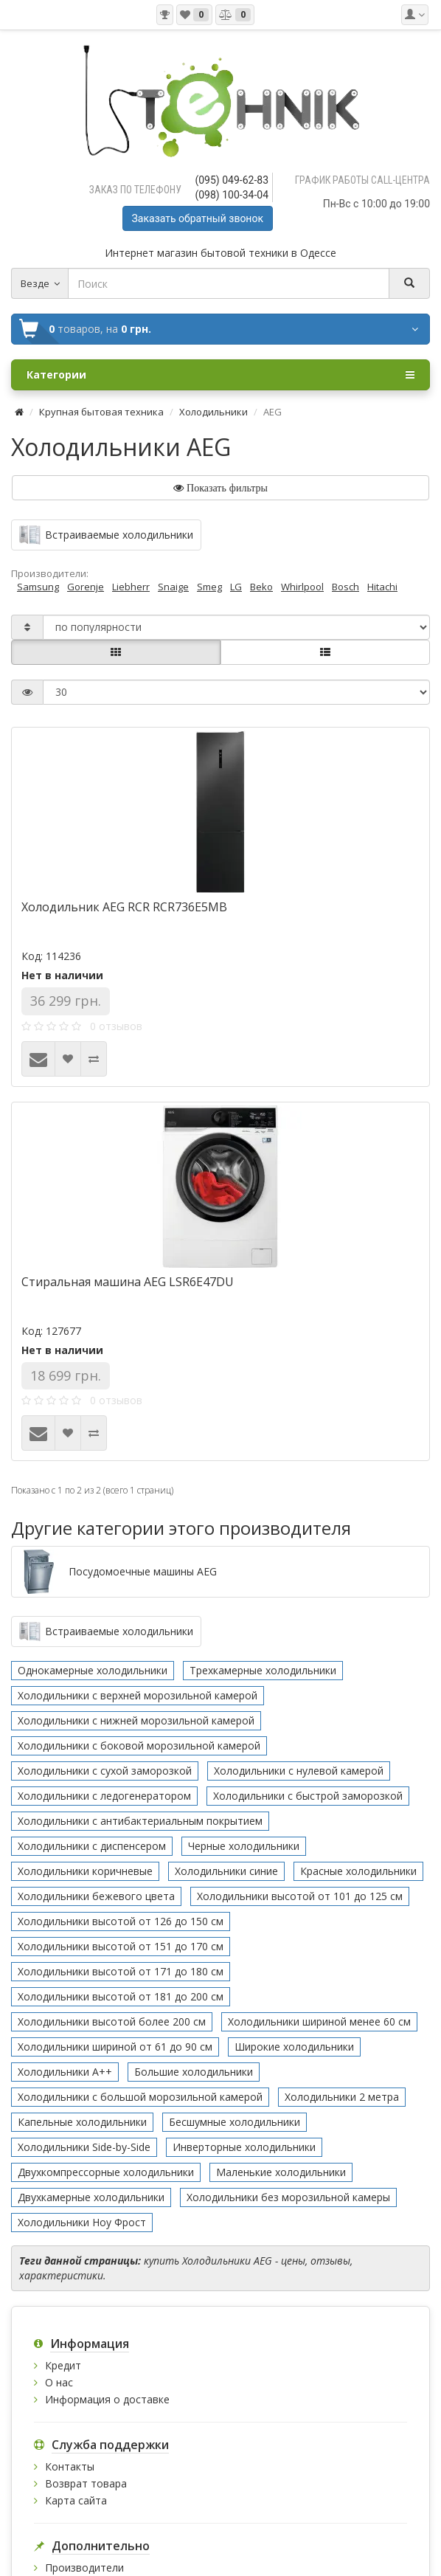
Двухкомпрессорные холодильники (106, 2172)
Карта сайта (76, 2500)
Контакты (69, 2466)
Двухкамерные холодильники (91, 2197)
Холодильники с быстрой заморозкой (308, 1796)
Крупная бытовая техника (101, 411)
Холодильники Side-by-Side (84, 2147)
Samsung (38, 586)
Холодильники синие (226, 1871)
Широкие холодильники (294, 2047)
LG (236, 586)
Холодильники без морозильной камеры (288, 2197)
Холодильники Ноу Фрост (82, 2222)
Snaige (173, 586)
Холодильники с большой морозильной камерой (140, 2097)
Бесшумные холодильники (234, 2122)
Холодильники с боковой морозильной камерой (139, 1745)
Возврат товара (86, 2483)
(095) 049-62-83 (231, 180)
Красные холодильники (358, 1871)
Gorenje (85, 586)
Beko (261, 586)
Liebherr (131, 586)
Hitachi (382, 586)
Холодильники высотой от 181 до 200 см (120, 1996)
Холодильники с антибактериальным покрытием (140, 1821)
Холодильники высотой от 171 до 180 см (120, 1971)
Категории (220, 374)
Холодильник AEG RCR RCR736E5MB (124, 906)
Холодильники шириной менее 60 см (319, 2021)
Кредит (63, 2365)
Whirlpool (302, 586)
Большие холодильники (193, 2072)
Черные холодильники (243, 1846)
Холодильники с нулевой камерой (298, 1771)
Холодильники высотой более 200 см (112, 2021)
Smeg (209, 586)
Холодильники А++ (65, 2072)
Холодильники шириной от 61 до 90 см (115, 2047)
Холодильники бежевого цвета (96, 1896)
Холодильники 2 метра (342, 2097)
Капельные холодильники (82, 2122)
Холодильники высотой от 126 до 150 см (120, 1921)
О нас (59, 2382)
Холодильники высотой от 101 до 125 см (300, 1896)
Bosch (345, 586)
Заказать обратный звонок (197, 218)
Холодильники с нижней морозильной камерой (136, 1720)
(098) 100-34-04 (231, 195)
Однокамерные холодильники (92, 1670)
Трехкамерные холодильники (263, 1670)
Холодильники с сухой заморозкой (105, 1771)
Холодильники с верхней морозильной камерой (137, 1695)
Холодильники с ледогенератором (104, 1796)
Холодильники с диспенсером (92, 1846)
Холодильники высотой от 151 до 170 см (120, 1946)
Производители (84, 2568)
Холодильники (213, 411)
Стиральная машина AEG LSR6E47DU (127, 1281)
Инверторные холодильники (244, 2147)
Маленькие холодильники (281, 2172)
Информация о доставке (107, 2399)
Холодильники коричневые (85, 1871)
